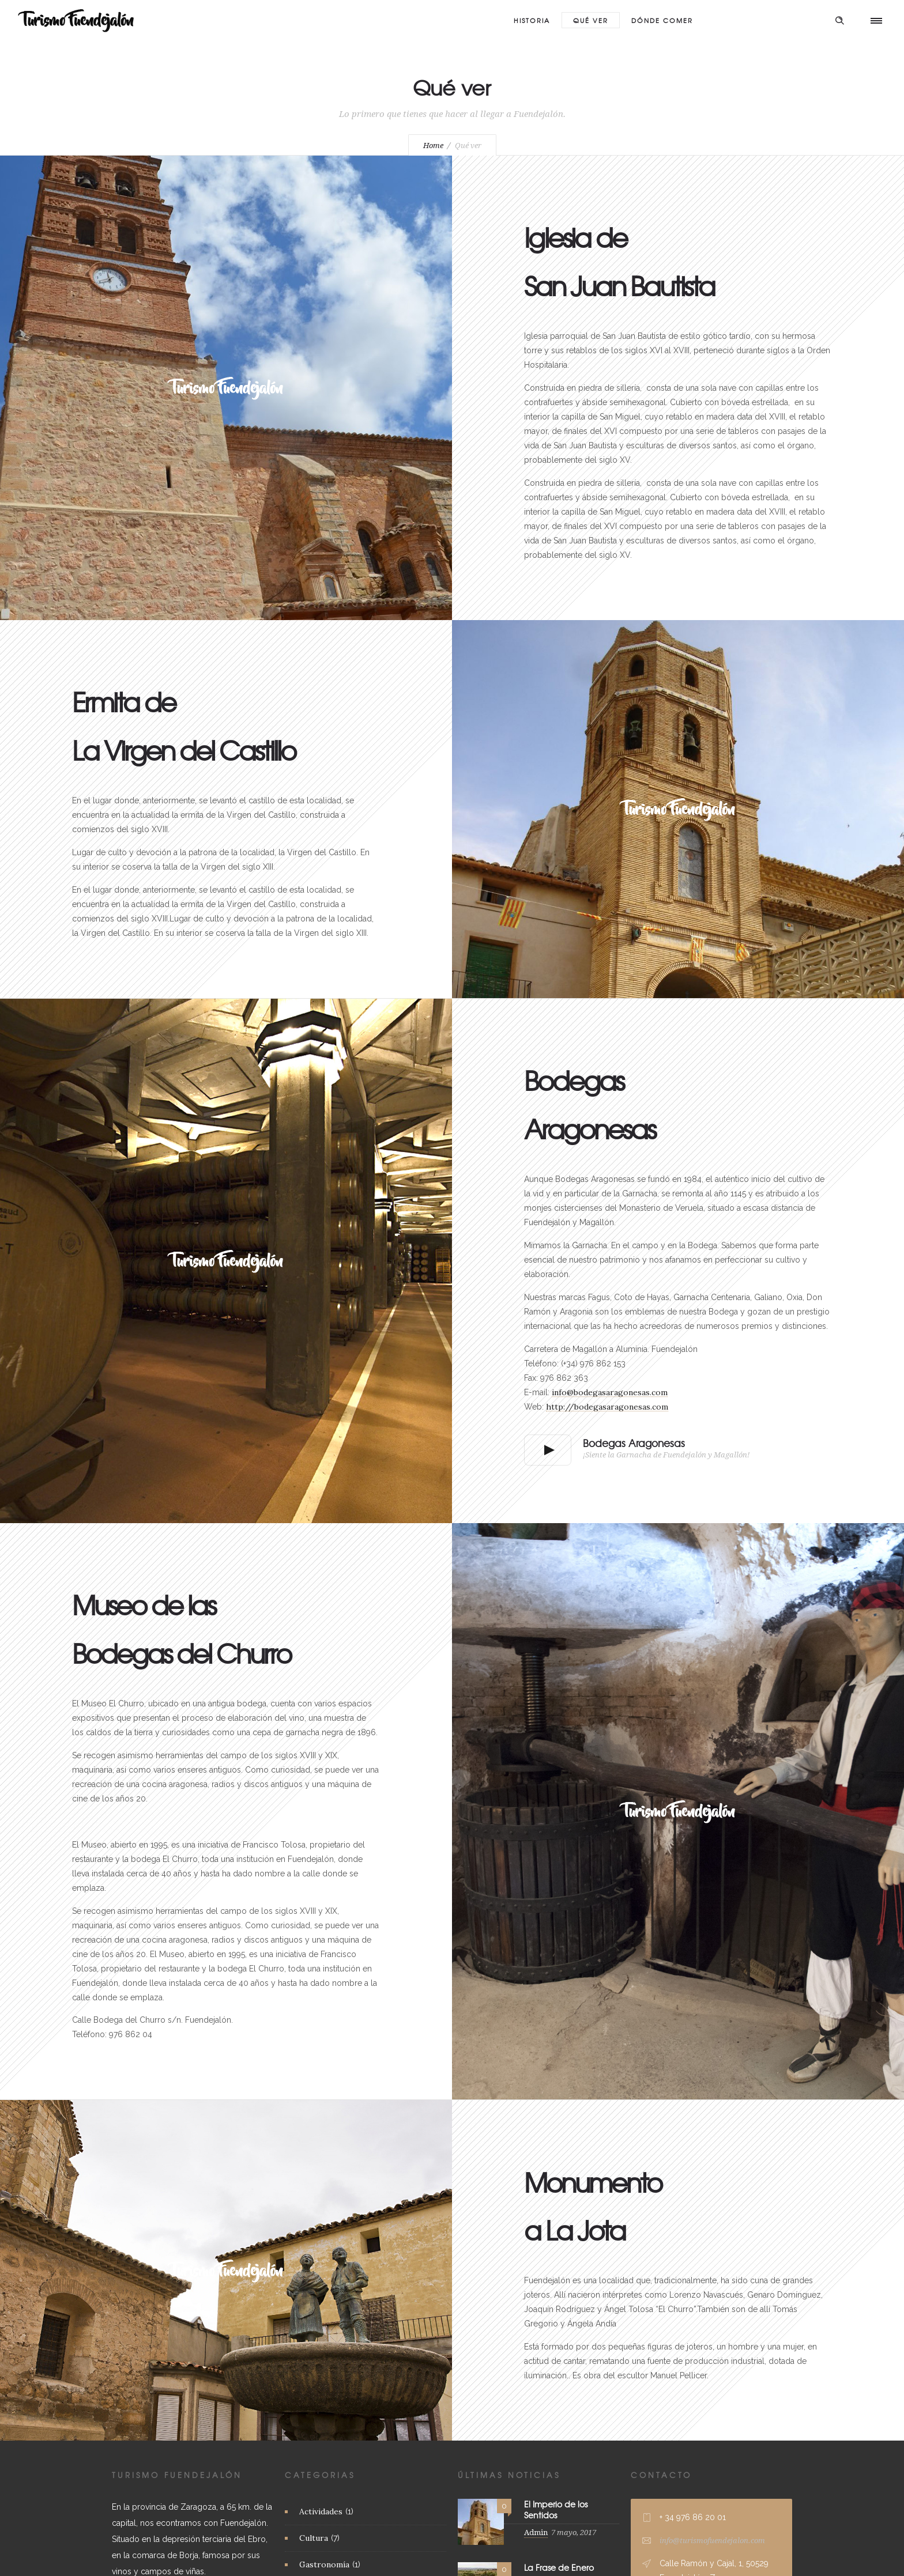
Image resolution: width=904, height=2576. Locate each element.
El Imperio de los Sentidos (555, 2509)
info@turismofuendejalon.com (712, 2540)
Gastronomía (324, 2564)
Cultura (313, 2538)
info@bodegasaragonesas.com (610, 1392)
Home (433, 145)
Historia (532, 20)
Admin (536, 2532)
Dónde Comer (662, 20)
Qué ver (590, 20)
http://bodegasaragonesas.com (607, 1407)
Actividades (320, 2511)
